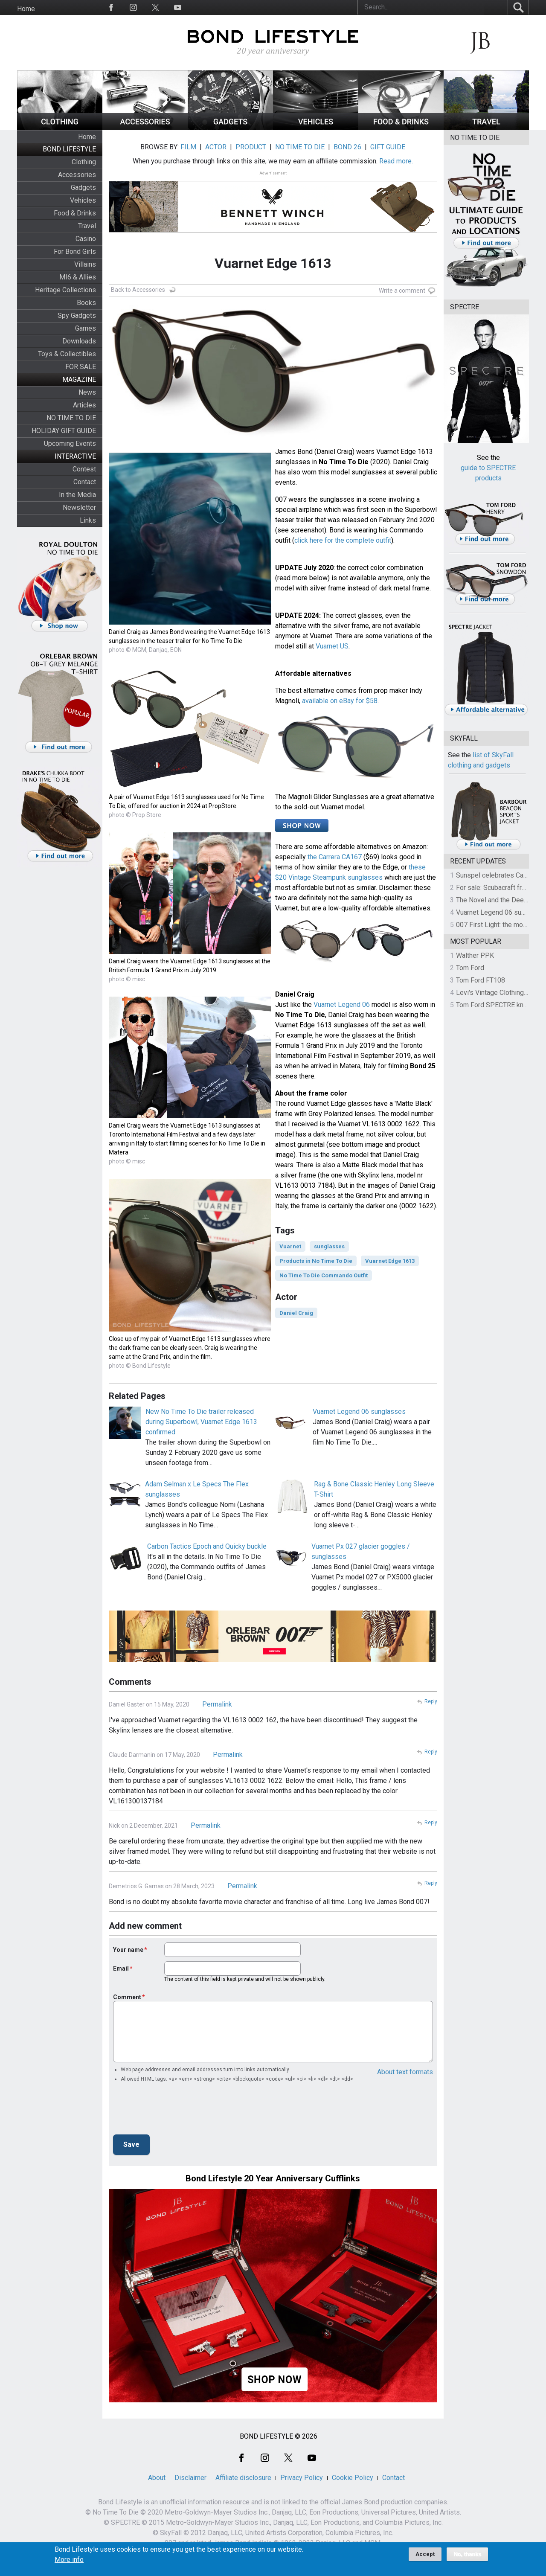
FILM (188, 147)
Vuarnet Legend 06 (342, 1004)
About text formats (405, 2072)
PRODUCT (250, 147)
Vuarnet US (332, 646)
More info (69, 2560)
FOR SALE (80, 367)
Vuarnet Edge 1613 (390, 1261)
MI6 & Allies (77, 277)
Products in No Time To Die (315, 1261)
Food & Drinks (75, 213)
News (87, 392)
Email (121, 1968)
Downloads (79, 341)
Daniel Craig (296, 1313)
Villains (85, 264)
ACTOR (216, 147)
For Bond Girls (75, 251)
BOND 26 (347, 147)
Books (86, 303)
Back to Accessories (138, 289)
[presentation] (178, 2111)
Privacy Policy (301, 2478)
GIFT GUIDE (387, 147)
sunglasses (329, 1246)
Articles (84, 405)
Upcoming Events (70, 443)
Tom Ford (470, 968)
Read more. (396, 161)
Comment (127, 1997)
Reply (430, 1701)
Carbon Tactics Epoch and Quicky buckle (207, 1546)
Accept (425, 2554)
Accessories (77, 175)
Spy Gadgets (77, 315)
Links (88, 520)
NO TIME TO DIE (71, 418)
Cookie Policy (352, 2478)
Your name (128, 1949)
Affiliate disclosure (243, 2478)
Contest (84, 469)
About (157, 2478)
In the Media (77, 495)
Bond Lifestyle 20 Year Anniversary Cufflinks (273, 2178)
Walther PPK (475, 955)
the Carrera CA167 (335, 857)
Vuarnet (290, 1246)
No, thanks (467, 2554)
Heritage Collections (65, 290)
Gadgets (83, 187)
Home (26, 9)
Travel (87, 226)
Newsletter (79, 507)
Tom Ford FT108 (480, 980)
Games (85, 328)
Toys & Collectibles (67, 354)
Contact (84, 482)
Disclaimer (190, 2478)
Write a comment (402, 290)
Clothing (84, 162)
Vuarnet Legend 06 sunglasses (359, 1411)
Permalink (217, 1704)
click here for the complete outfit (342, 540)
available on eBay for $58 (340, 701)
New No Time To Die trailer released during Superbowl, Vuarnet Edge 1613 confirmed (201, 1421)
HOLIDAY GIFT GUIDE (64, 431)
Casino (86, 239)
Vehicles (83, 200)
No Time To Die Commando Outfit (323, 1275)
